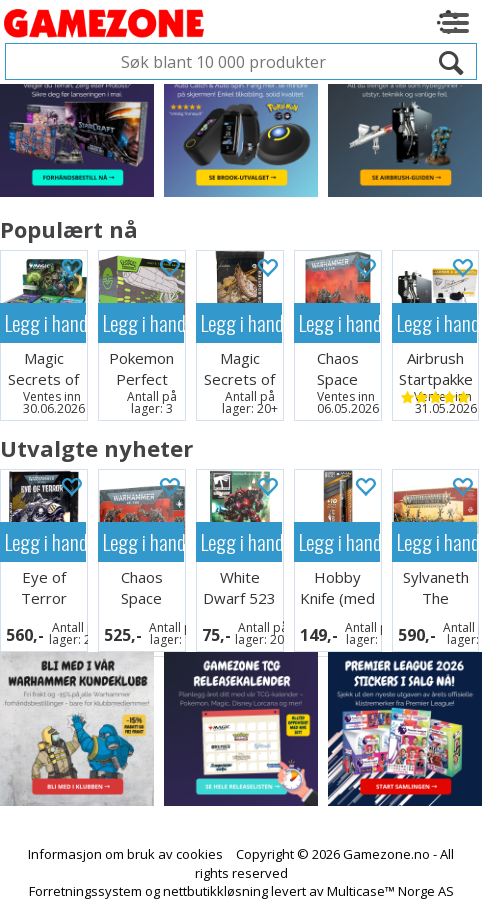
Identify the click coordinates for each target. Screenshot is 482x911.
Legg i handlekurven (45, 322)
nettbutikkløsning (215, 891)
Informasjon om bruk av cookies (125, 854)
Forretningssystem (85, 891)
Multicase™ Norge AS (390, 891)
